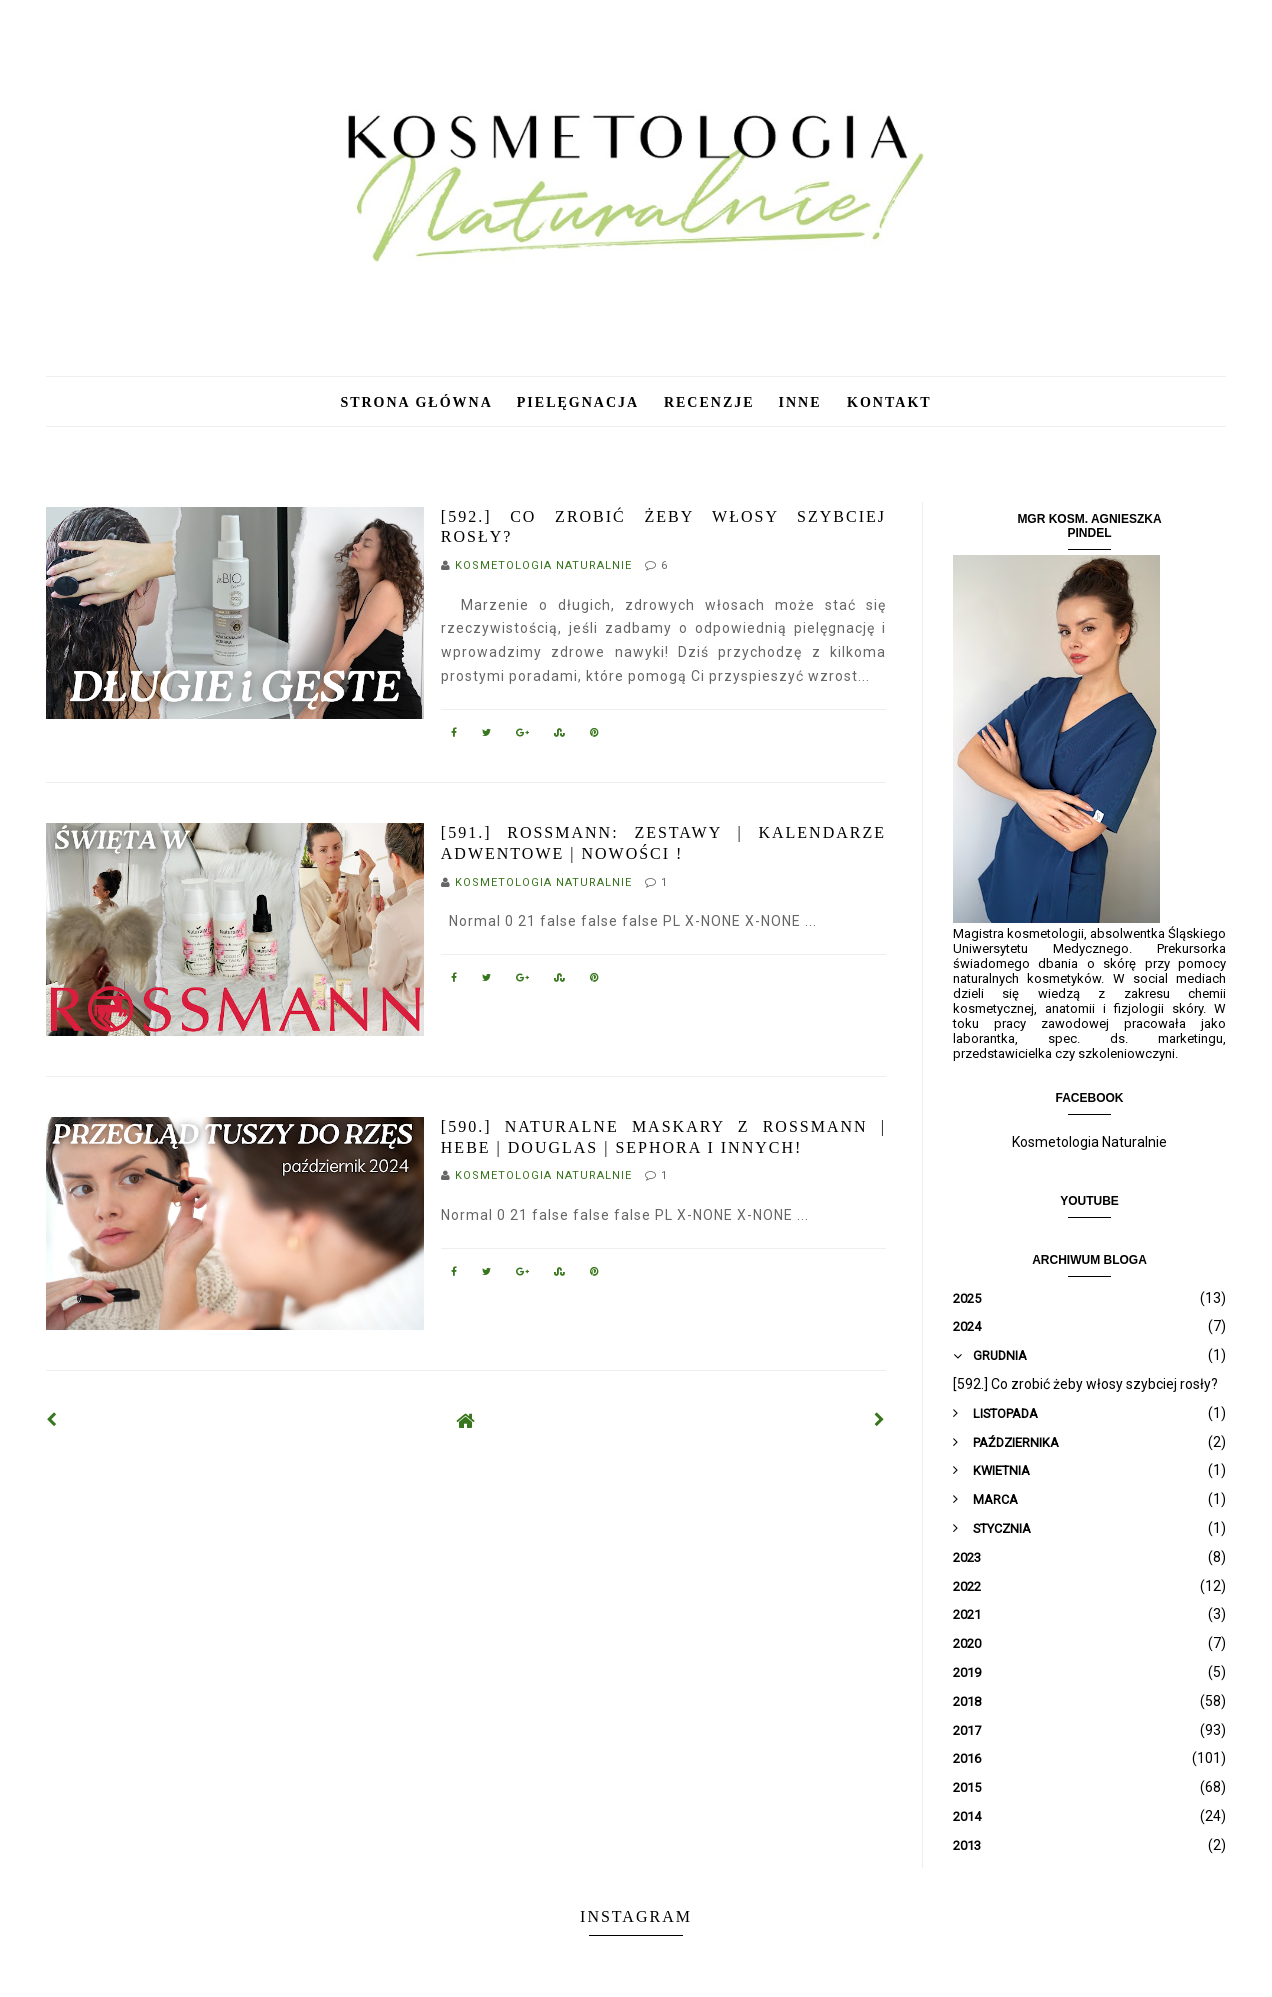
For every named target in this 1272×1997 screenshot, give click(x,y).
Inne (803, 402)
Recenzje (709, 402)
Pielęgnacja (580, 402)
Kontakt (889, 402)
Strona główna (416, 402)
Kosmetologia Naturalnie (1089, 1142)
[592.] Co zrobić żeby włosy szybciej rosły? (1085, 1384)
